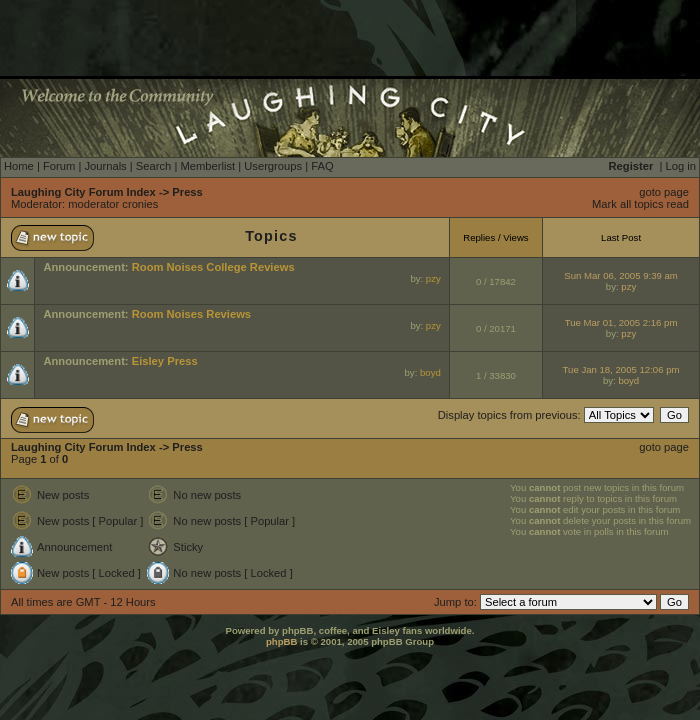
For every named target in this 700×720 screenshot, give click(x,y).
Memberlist (207, 166)
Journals (105, 166)
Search (153, 166)
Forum (59, 166)
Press (187, 192)
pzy (433, 278)
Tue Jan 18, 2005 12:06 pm (621, 369)
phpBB (281, 641)
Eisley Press (165, 361)
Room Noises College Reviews (213, 267)
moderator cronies (113, 204)
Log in (681, 166)
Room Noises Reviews (191, 314)
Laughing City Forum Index (83, 192)
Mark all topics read (640, 204)
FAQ (322, 166)
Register (631, 166)
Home (19, 166)
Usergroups (273, 166)
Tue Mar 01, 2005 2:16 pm (621, 322)
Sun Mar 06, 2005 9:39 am (621, 275)
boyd (430, 372)
